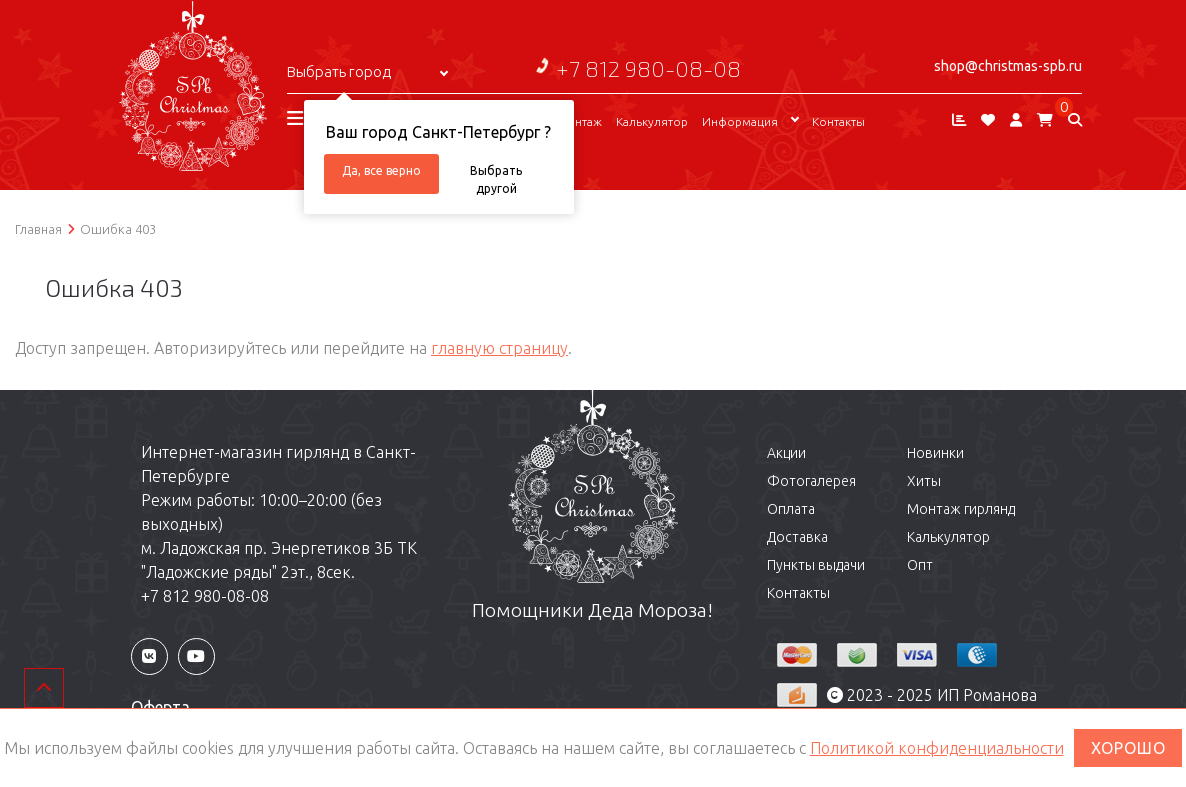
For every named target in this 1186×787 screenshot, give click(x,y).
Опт (920, 565)
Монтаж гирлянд (961, 509)
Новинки (935, 453)
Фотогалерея (811, 481)
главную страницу (499, 348)
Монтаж (579, 121)
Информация (740, 121)
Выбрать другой (496, 179)
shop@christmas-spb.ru (1008, 66)
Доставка (797, 537)
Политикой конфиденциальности (937, 748)
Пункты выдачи (816, 565)
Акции (786, 453)
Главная (38, 229)
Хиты (924, 481)
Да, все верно (381, 170)
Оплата (791, 509)
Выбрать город (339, 71)
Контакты (838, 121)
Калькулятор (652, 121)
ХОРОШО (1128, 748)
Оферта (160, 707)
